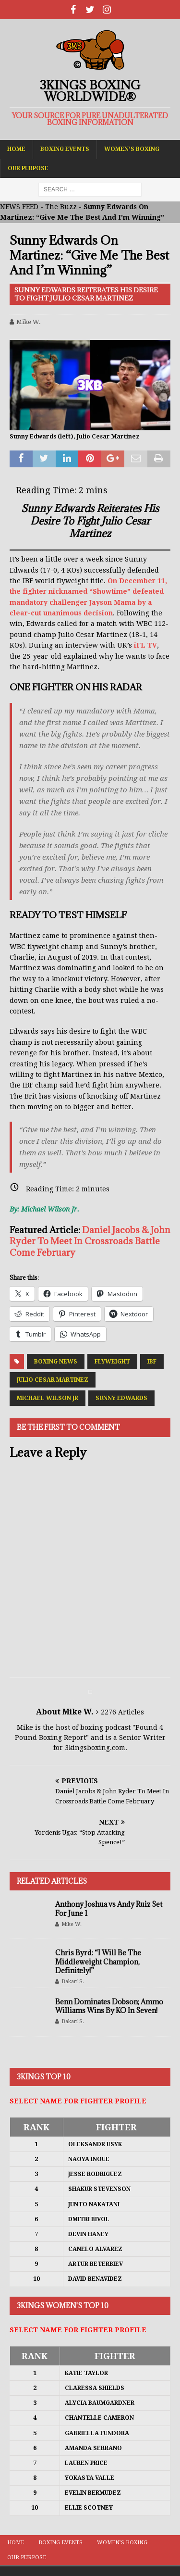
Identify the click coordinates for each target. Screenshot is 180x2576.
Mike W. (28, 321)
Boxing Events (64, 149)
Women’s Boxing (131, 149)
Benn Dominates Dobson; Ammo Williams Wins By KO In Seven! (109, 2006)
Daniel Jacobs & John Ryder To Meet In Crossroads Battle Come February (90, 1241)
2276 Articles (122, 1712)
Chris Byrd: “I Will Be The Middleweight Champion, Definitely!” (98, 1961)
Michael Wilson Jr (47, 1398)
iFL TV (145, 645)
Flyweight (112, 1361)
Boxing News (55, 1361)
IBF (151, 1361)
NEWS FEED (19, 207)
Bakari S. (72, 1981)
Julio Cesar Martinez (52, 1379)
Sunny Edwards (121, 1398)
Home (16, 149)
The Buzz (61, 207)
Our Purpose (28, 168)
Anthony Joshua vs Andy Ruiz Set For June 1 (108, 1908)
